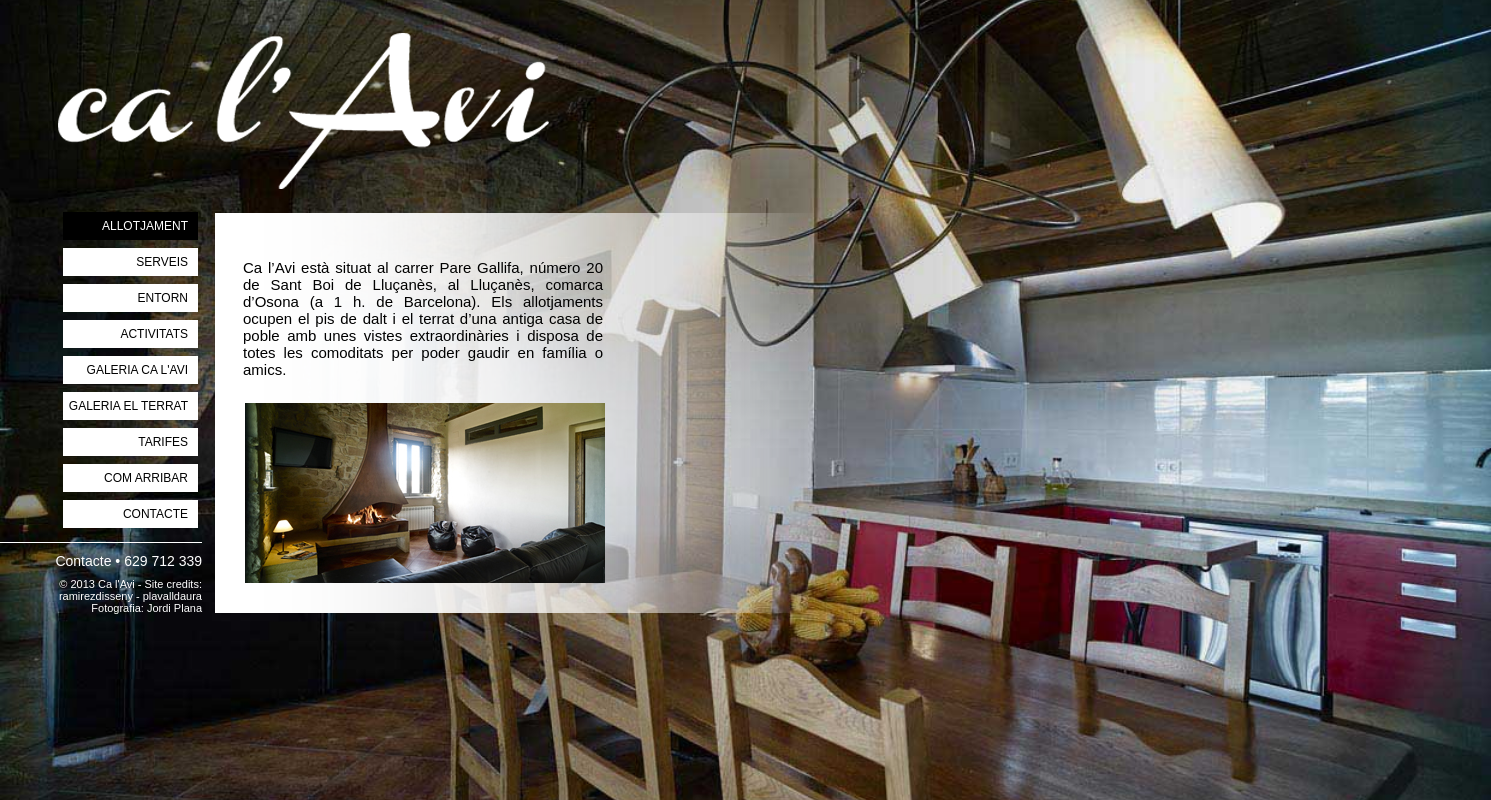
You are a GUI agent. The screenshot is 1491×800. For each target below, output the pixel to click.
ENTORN (163, 298)
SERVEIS (162, 262)
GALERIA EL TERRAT (128, 406)
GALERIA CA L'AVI (137, 370)
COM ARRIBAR (146, 478)
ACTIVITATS (154, 334)
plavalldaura (172, 596)
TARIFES (163, 442)
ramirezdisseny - (101, 596)
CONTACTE (155, 514)
